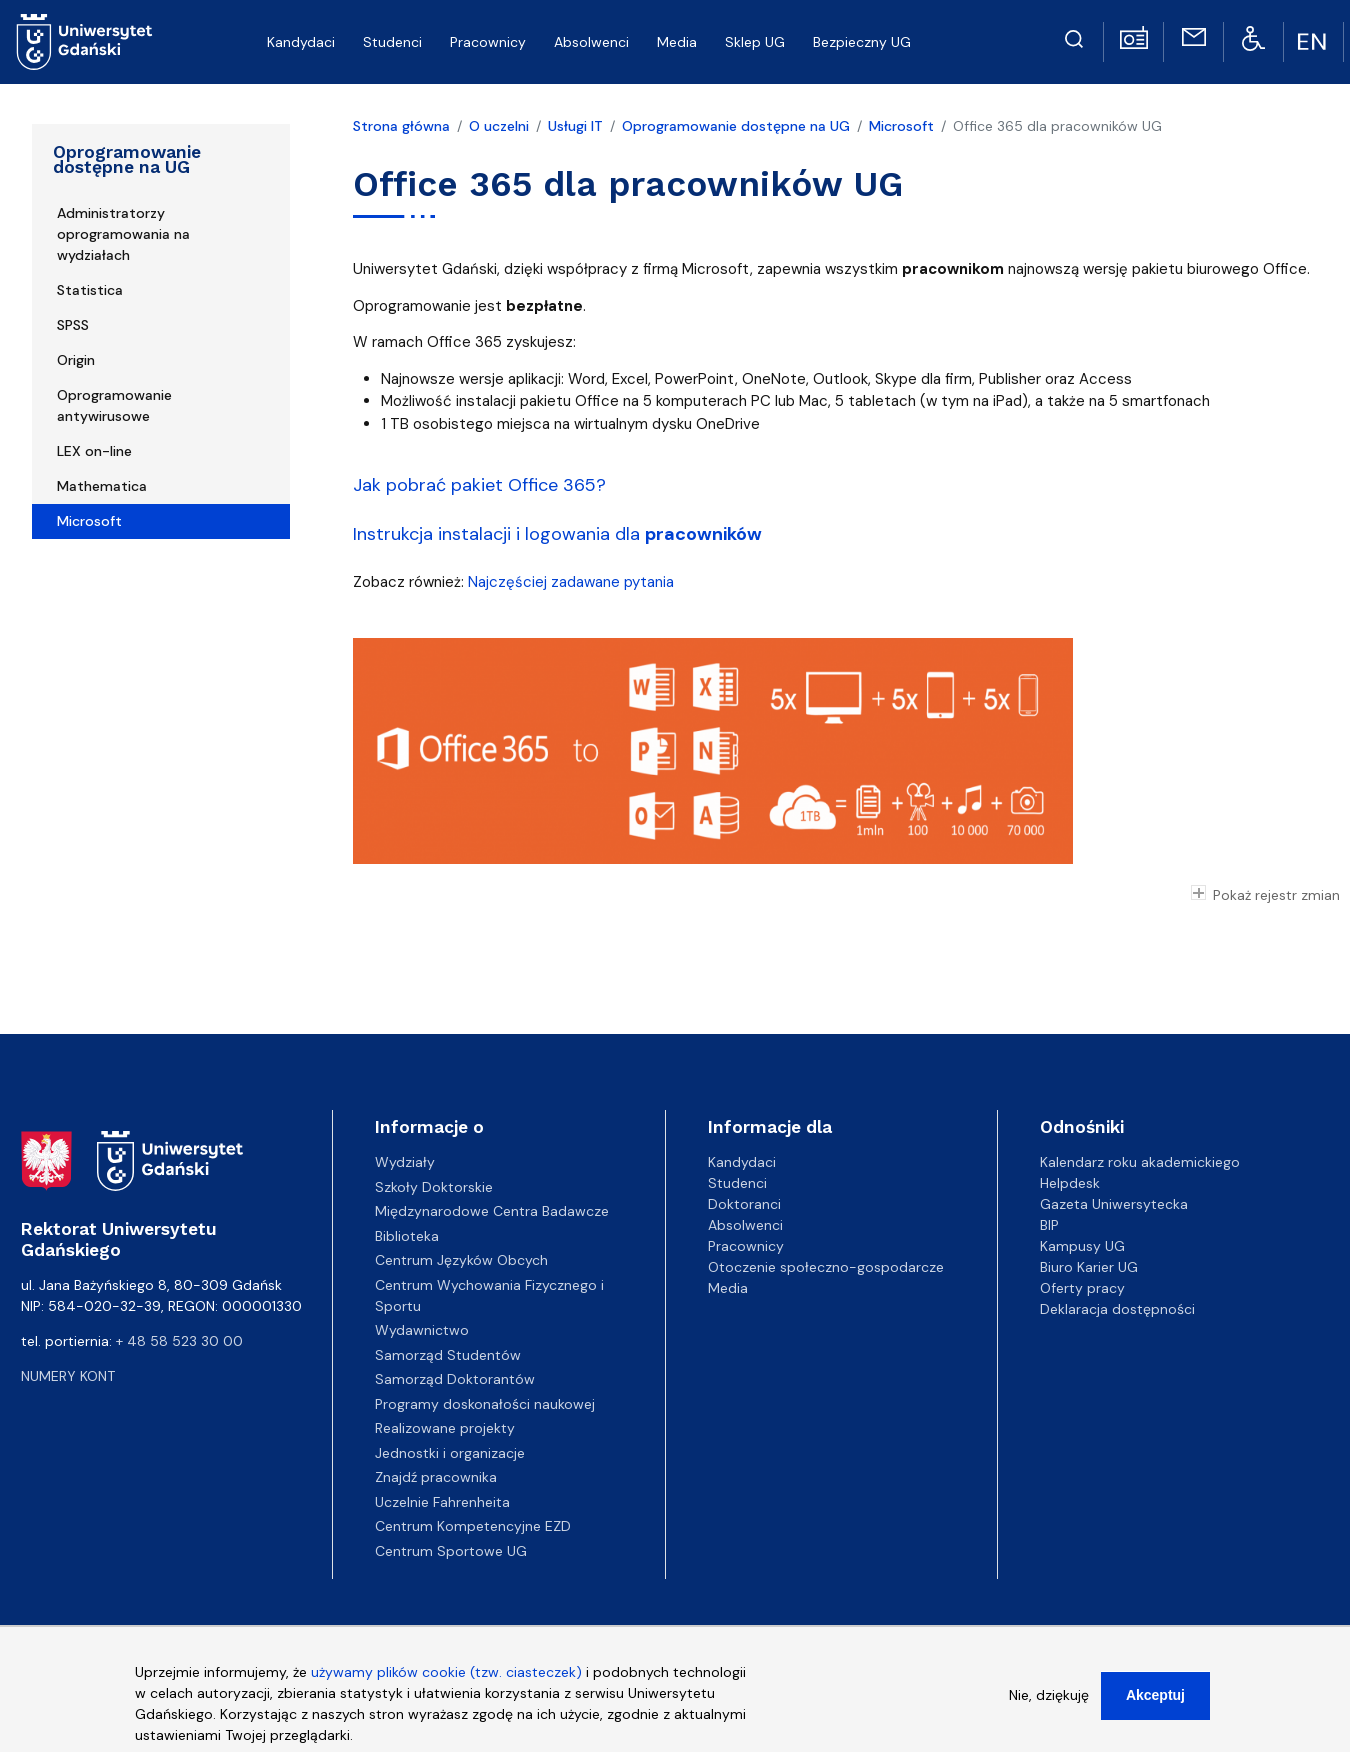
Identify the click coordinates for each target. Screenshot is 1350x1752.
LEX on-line (94, 451)
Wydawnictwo (422, 1330)
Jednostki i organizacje (450, 1453)
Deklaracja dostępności (1117, 1309)
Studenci (392, 42)
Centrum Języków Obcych (461, 1260)
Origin (76, 360)
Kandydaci (301, 42)
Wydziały (405, 1162)
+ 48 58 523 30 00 (179, 1341)
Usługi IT (575, 126)
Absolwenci (591, 42)
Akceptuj (1155, 1707)
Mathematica (102, 486)
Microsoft (89, 521)
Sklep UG (755, 42)
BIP (1049, 1225)
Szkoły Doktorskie (434, 1187)
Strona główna (401, 126)
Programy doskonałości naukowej (485, 1404)
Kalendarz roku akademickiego (1140, 1162)
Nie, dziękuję (1049, 1707)
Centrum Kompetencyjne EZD (473, 1526)
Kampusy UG (1082, 1246)
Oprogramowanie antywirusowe (114, 405)
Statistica (90, 290)
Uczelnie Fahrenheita (442, 1502)
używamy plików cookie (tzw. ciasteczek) (446, 1684)
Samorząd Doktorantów (455, 1379)
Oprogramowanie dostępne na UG (127, 159)
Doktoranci (744, 1204)
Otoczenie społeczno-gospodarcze (826, 1267)
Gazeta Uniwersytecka (1114, 1204)
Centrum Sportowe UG (451, 1551)
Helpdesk (1070, 1183)
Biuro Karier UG (1089, 1267)
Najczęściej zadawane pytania (571, 582)
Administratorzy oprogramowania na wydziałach (123, 234)
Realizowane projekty (445, 1428)
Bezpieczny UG (862, 42)
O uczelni (499, 126)
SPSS (73, 325)
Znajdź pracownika (436, 1477)
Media (677, 42)
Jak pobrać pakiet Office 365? (479, 485)
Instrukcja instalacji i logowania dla (557, 534)
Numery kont (68, 1376)
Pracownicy (488, 42)
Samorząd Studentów (448, 1355)
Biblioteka (407, 1236)
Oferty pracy (1082, 1288)
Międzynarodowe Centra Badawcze (492, 1211)
